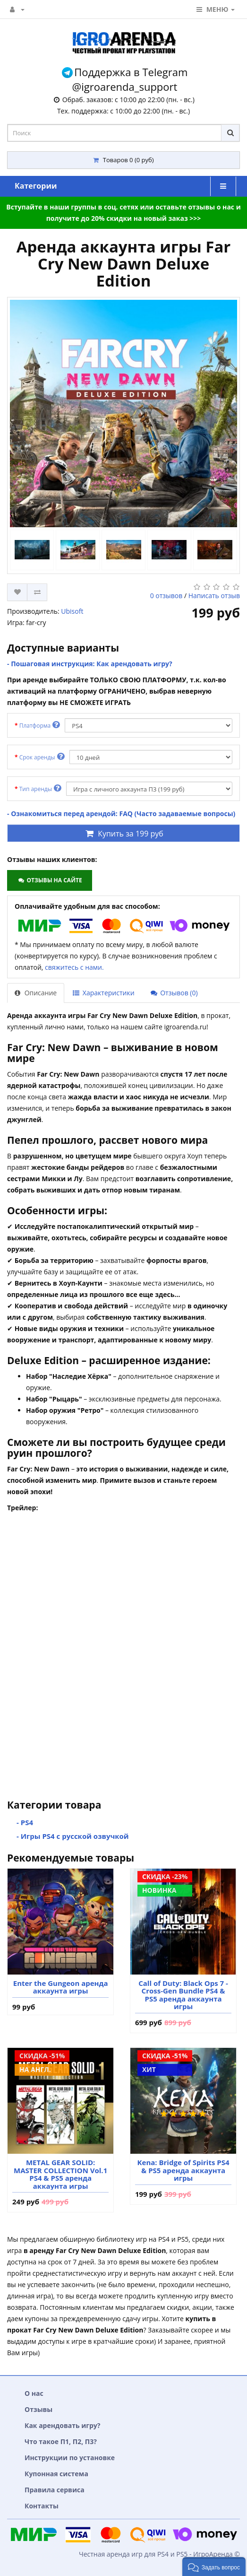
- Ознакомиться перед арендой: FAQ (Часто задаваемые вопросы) (121, 813)
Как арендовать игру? (63, 2425)
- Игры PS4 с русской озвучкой (73, 1836)
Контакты (42, 2505)
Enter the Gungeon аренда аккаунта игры (60, 1987)
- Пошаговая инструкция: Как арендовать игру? (89, 663)
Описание (36, 992)
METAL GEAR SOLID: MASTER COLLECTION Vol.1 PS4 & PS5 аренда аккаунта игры (60, 2174)
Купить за (123, 833)
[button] (214, 2566)
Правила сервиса (55, 2489)
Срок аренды (42, 756)
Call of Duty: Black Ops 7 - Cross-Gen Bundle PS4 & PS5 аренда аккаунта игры (183, 1994)
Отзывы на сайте (49, 880)
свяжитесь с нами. (74, 967)
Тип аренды (40, 788)
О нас (34, 2393)
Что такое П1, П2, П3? (61, 2441)
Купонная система (56, 2473)
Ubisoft (72, 611)
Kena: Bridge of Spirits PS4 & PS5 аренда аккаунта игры (183, 2170)
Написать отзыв (214, 595)
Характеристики (103, 992)
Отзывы (38, 2409)
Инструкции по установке (70, 2457)
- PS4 (25, 1822)
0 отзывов (166, 595)
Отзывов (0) (174, 992)
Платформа (39, 725)
